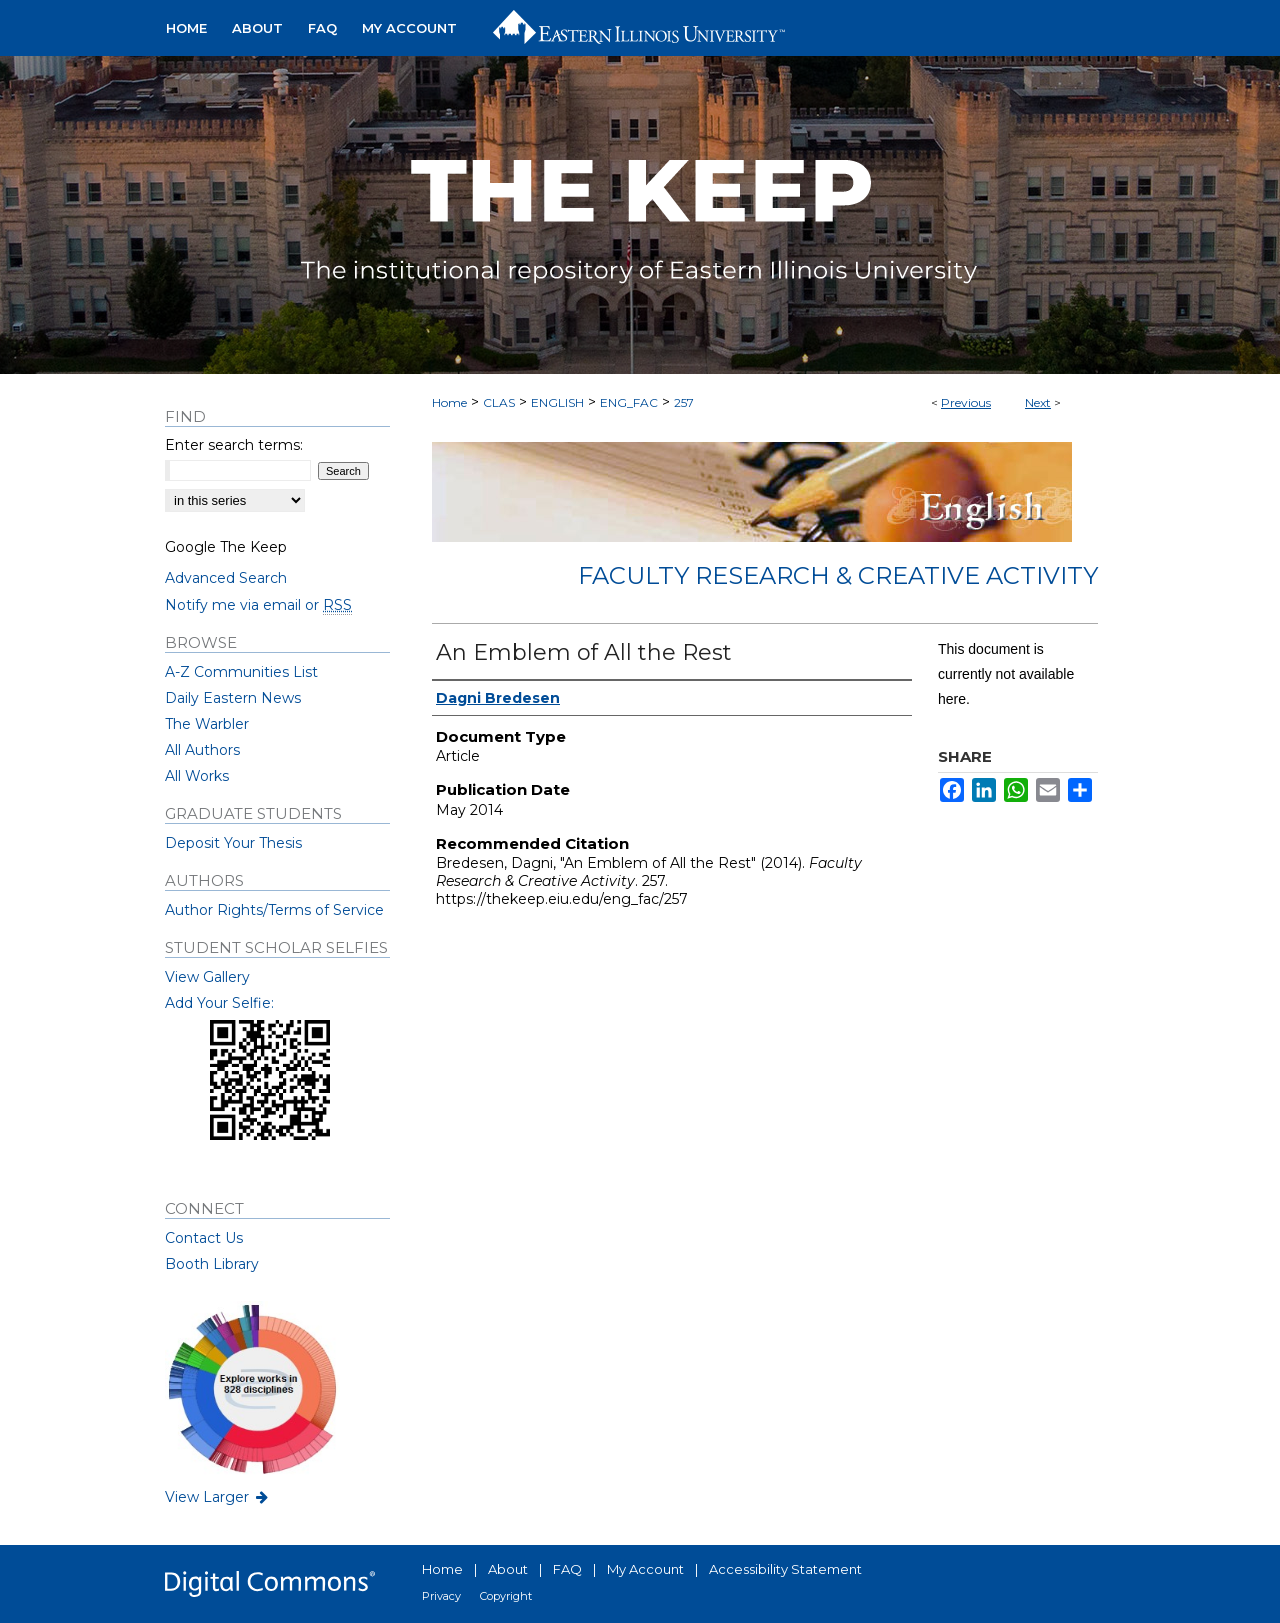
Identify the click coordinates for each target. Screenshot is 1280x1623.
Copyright (506, 1596)
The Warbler (207, 724)
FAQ (567, 1569)
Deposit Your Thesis (233, 843)
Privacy (441, 1596)
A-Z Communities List (241, 672)
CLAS (499, 402)
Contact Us (204, 1238)
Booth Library (212, 1264)
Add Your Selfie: (219, 1003)
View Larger (218, 1497)
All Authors (202, 750)
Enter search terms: (234, 445)
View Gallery (207, 977)
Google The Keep (226, 547)
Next (1038, 402)
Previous (966, 402)
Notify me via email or (258, 605)
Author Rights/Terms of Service (274, 910)
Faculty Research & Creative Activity (838, 575)
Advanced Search (226, 578)
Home (449, 402)
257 (684, 402)
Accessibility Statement (785, 1569)
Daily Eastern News (233, 698)
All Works (197, 776)
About (508, 1569)
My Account (645, 1569)
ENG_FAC (629, 402)
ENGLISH (557, 402)
